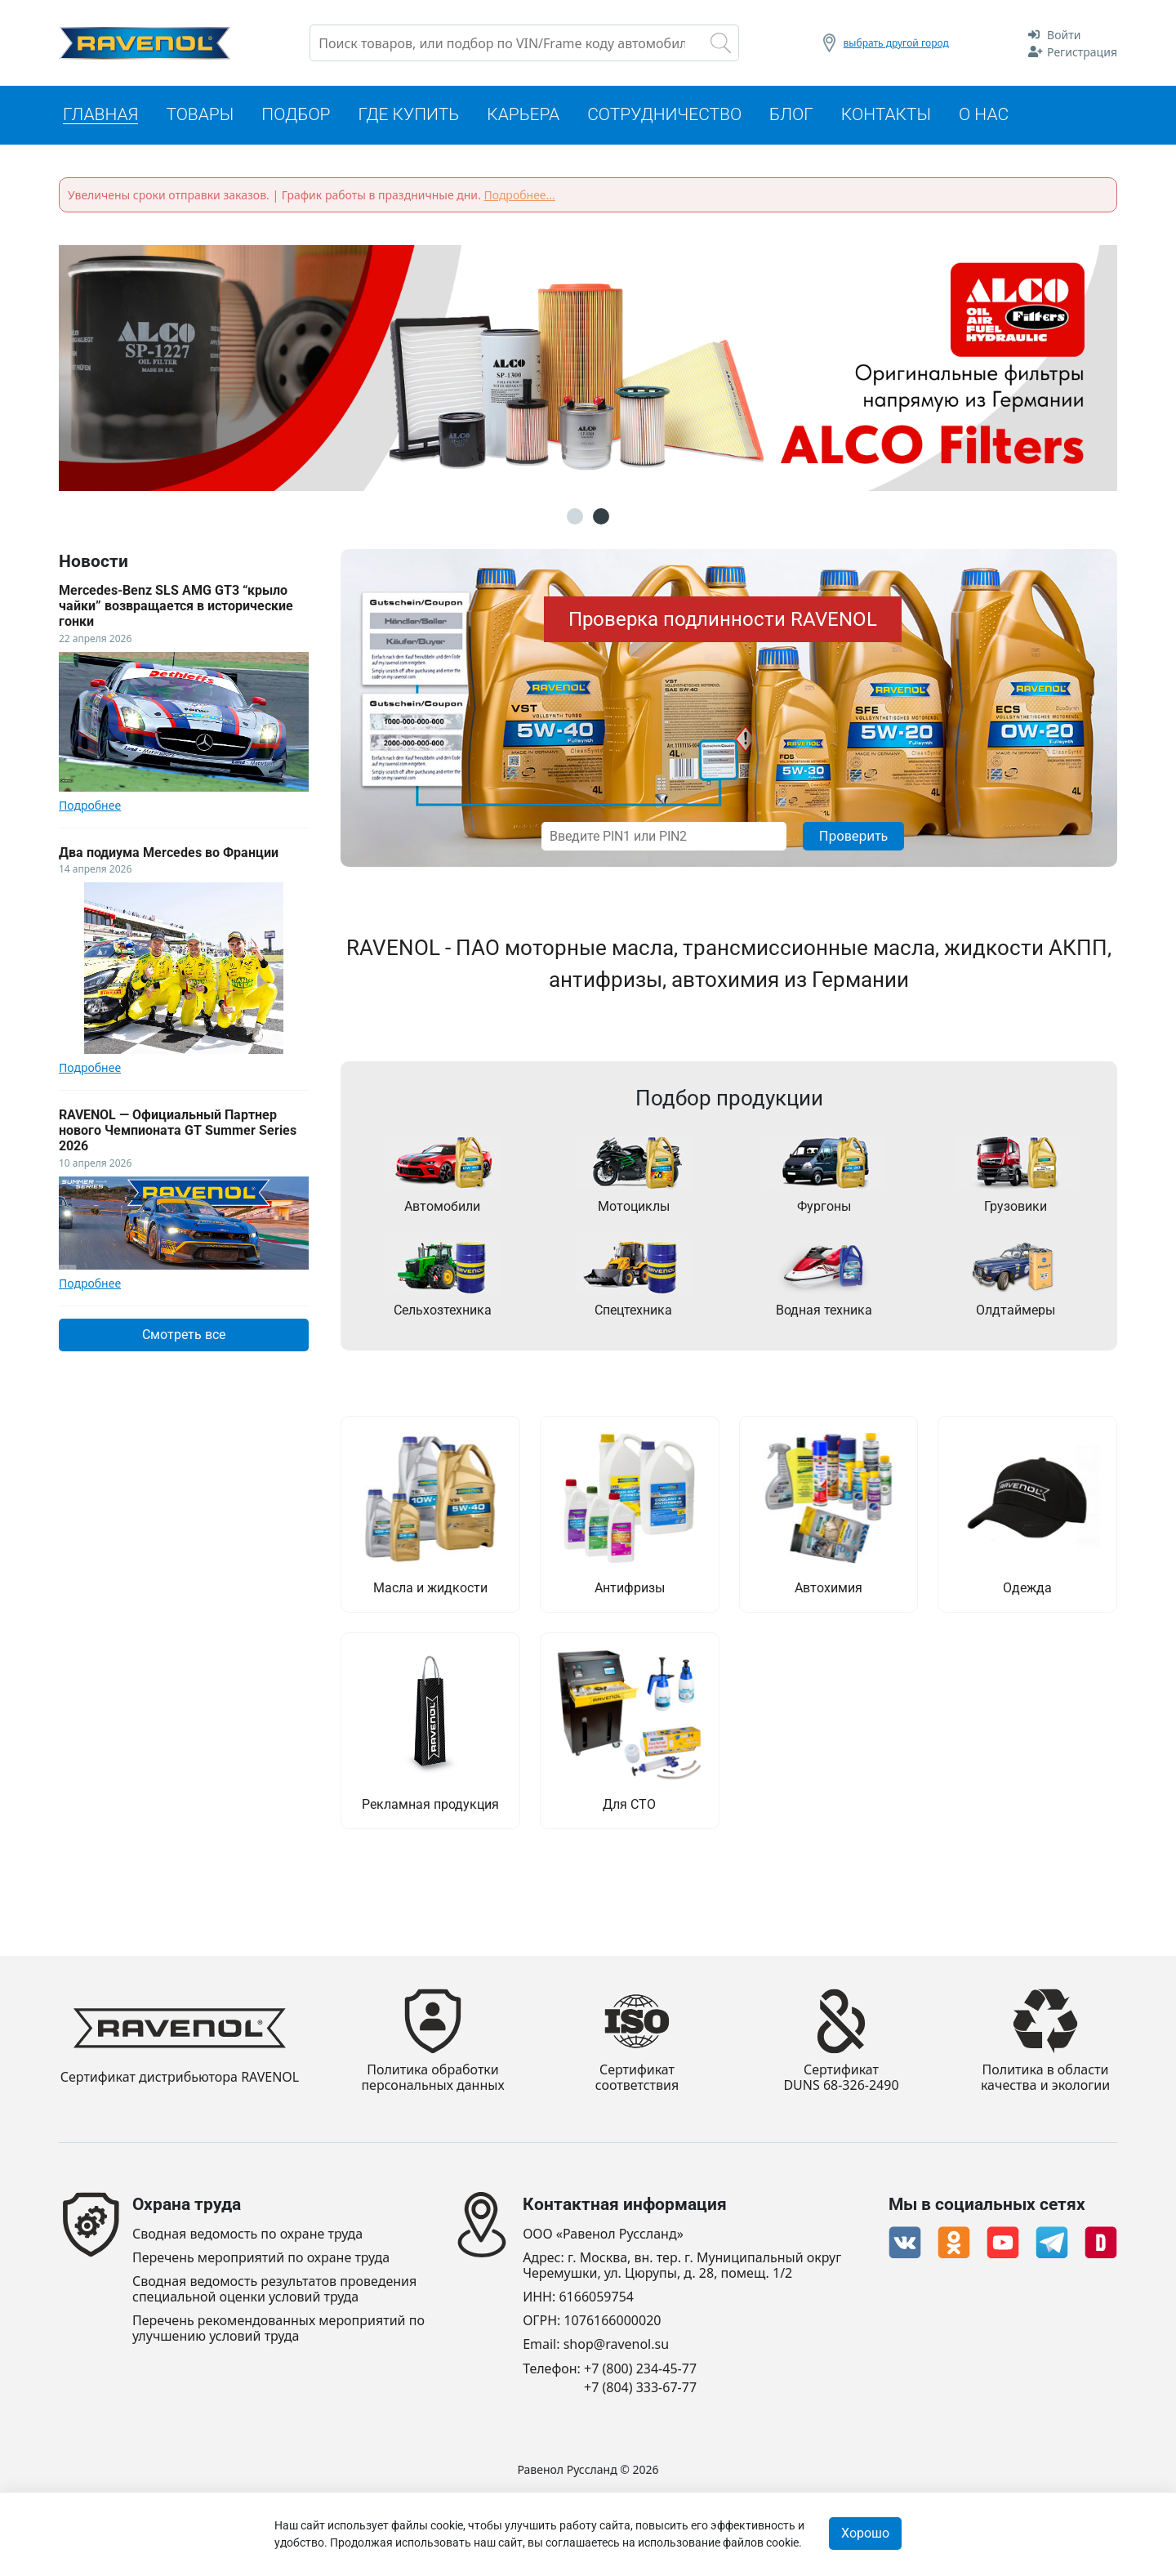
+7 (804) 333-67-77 (640, 2387)
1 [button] (575, 516)
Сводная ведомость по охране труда (247, 2234)
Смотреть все (183, 1334)
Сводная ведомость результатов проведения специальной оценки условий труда (274, 2289)
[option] (588, 368)
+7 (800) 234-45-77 (640, 2369)
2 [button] (601, 516)
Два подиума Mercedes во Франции (168, 852)
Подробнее (90, 805)
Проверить (854, 836)
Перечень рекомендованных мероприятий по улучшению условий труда (278, 2328)
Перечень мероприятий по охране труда (261, 2258)
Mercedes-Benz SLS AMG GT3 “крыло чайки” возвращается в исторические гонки (176, 606)
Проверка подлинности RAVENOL (722, 619)
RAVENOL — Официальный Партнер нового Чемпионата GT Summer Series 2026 (177, 1130)
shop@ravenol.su (616, 2344)
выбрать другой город (896, 43)
